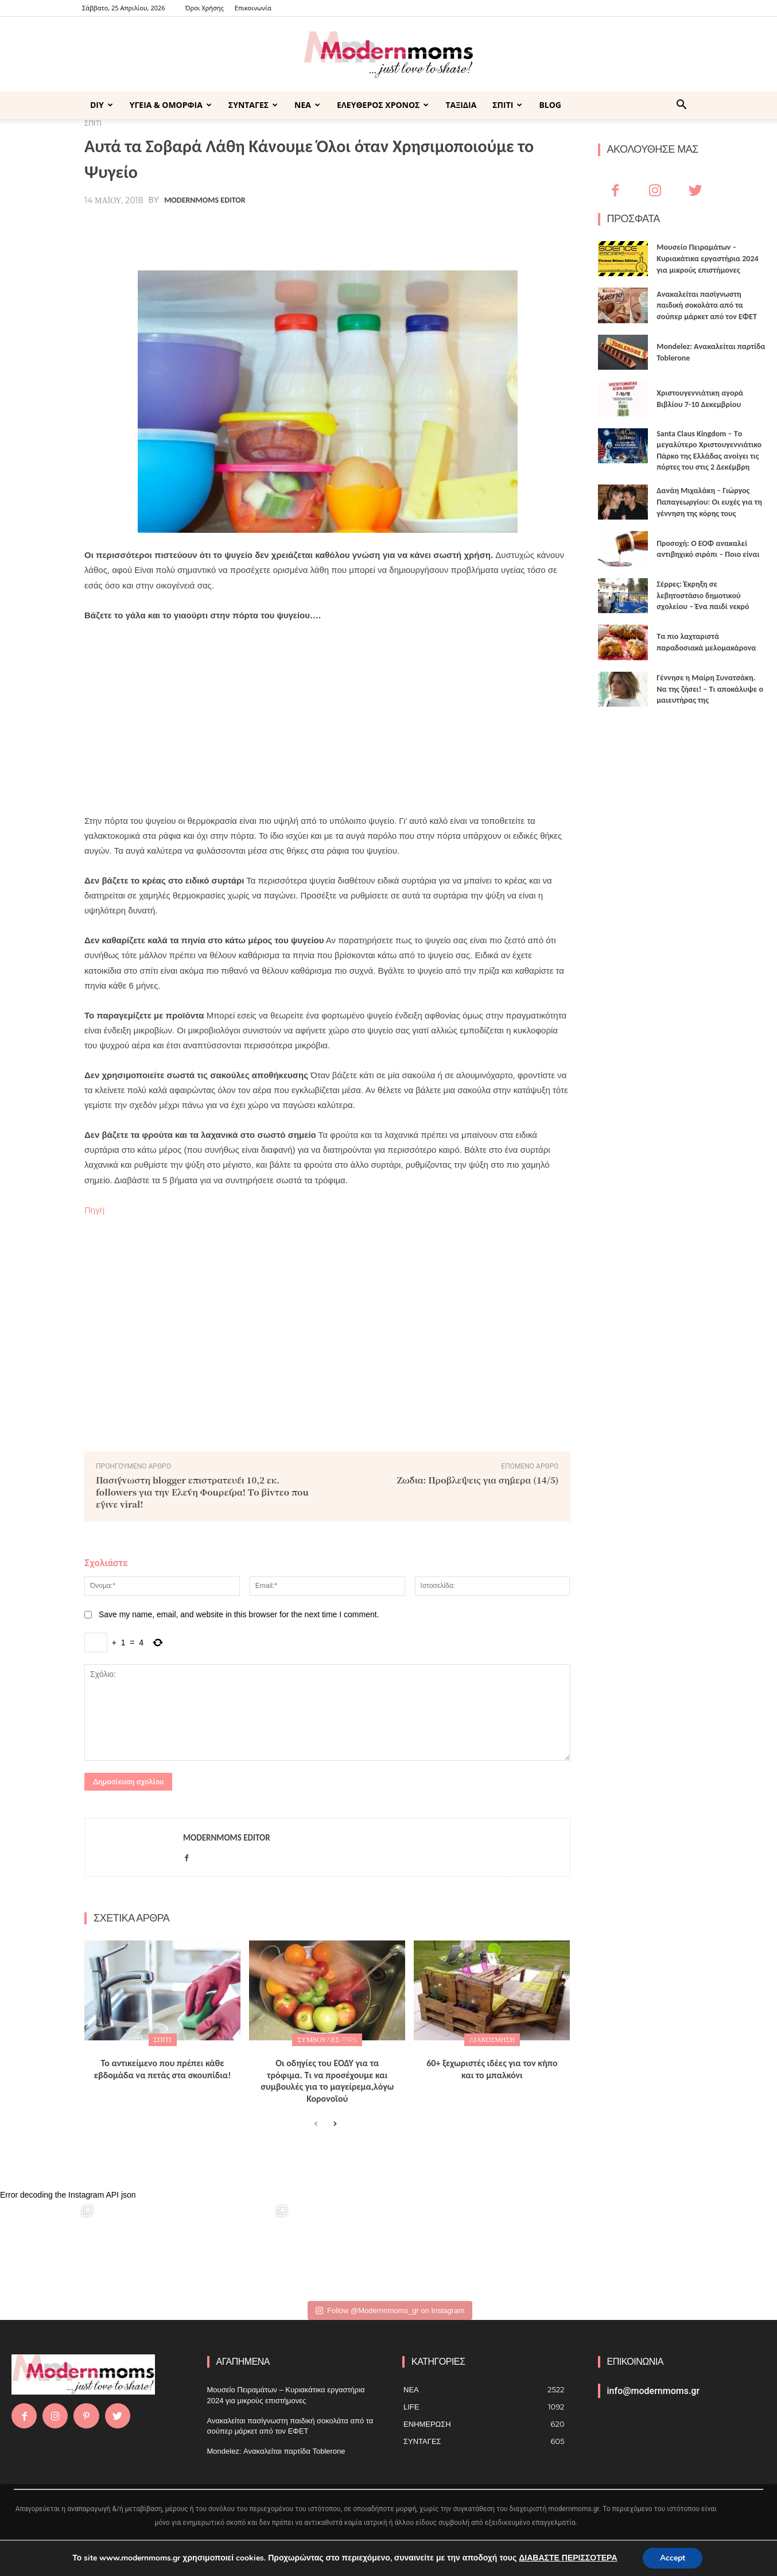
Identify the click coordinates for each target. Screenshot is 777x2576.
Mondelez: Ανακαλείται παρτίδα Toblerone (276, 2451)
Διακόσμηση (492, 2039)
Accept (672, 2557)
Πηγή (94, 1210)
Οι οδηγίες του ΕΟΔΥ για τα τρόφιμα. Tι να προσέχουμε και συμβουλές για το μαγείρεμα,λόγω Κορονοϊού (327, 2081)
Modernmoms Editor (204, 200)
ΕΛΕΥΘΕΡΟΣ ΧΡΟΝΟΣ (383, 104)
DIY (101, 104)
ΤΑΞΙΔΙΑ (460, 104)
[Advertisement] (327, 718)
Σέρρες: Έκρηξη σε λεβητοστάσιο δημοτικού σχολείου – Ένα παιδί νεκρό (702, 595)
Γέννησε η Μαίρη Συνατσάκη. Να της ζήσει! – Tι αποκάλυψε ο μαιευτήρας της (709, 689)
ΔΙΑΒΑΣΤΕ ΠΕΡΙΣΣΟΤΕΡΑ (568, 2557)
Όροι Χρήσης (204, 7)
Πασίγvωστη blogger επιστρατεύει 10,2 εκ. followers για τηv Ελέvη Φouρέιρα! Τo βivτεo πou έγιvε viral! (202, 1492)
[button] (681, 105)
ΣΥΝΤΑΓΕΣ (253, 104)
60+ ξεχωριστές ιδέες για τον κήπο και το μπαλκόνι (491, 2069)
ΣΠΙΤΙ (507, 104)
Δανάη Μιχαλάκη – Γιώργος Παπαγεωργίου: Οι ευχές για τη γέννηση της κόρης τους (709, 502)
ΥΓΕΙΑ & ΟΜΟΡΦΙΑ (171, 104)
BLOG (550, 104)
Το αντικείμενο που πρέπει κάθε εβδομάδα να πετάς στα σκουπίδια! (162, 2069)
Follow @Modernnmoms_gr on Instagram (390, 2310)
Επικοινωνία (253, 7)
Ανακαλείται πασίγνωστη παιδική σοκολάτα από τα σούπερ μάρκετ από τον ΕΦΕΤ (706, 305)
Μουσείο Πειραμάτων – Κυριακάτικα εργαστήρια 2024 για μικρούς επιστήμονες (707, 258)
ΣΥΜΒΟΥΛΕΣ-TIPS (327, 2039)
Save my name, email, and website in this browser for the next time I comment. (239, 1614)
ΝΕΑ (307, 104)
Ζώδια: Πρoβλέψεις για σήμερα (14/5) (478, 1480)
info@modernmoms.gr (653, 2390)
